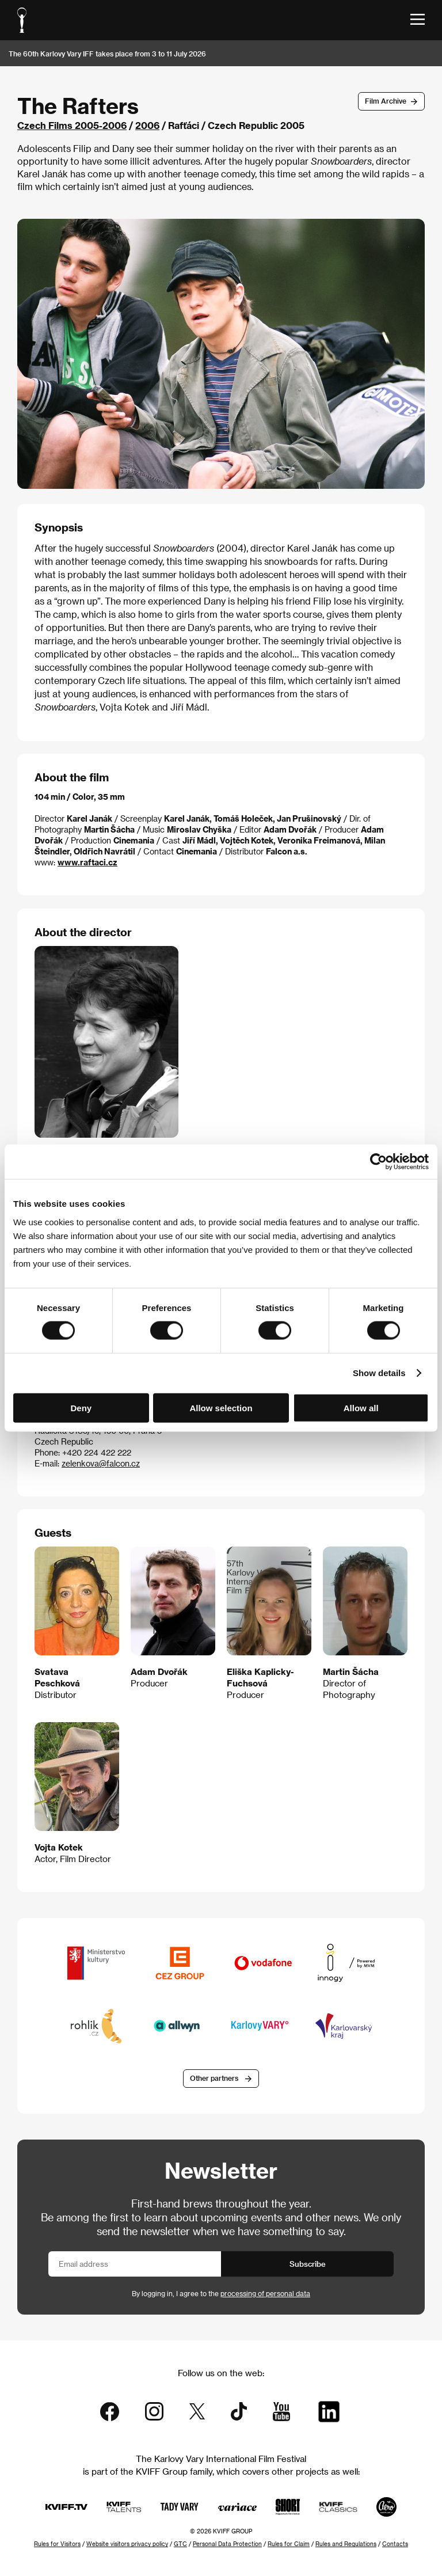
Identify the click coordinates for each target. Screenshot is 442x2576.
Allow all (361, 1407)
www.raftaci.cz (87, 862)
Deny (81, 1407)
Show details (379, 1373)
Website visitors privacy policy (127, 2543)
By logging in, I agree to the (221, 2293)
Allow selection (220, 1407)
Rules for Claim (289, 2543)
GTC (180, 2543)
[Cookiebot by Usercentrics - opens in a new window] (378, 1162)
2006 (147, 125)
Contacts (395, 2543)
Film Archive (385, 101)
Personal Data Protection (227, 2543)
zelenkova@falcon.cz (101, 1463)
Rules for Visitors (57, 2543)
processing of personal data (265, 2293)
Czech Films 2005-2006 (72, 125)
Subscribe (307, 2263)
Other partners (214, 2078)
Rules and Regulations (345, 2543)
